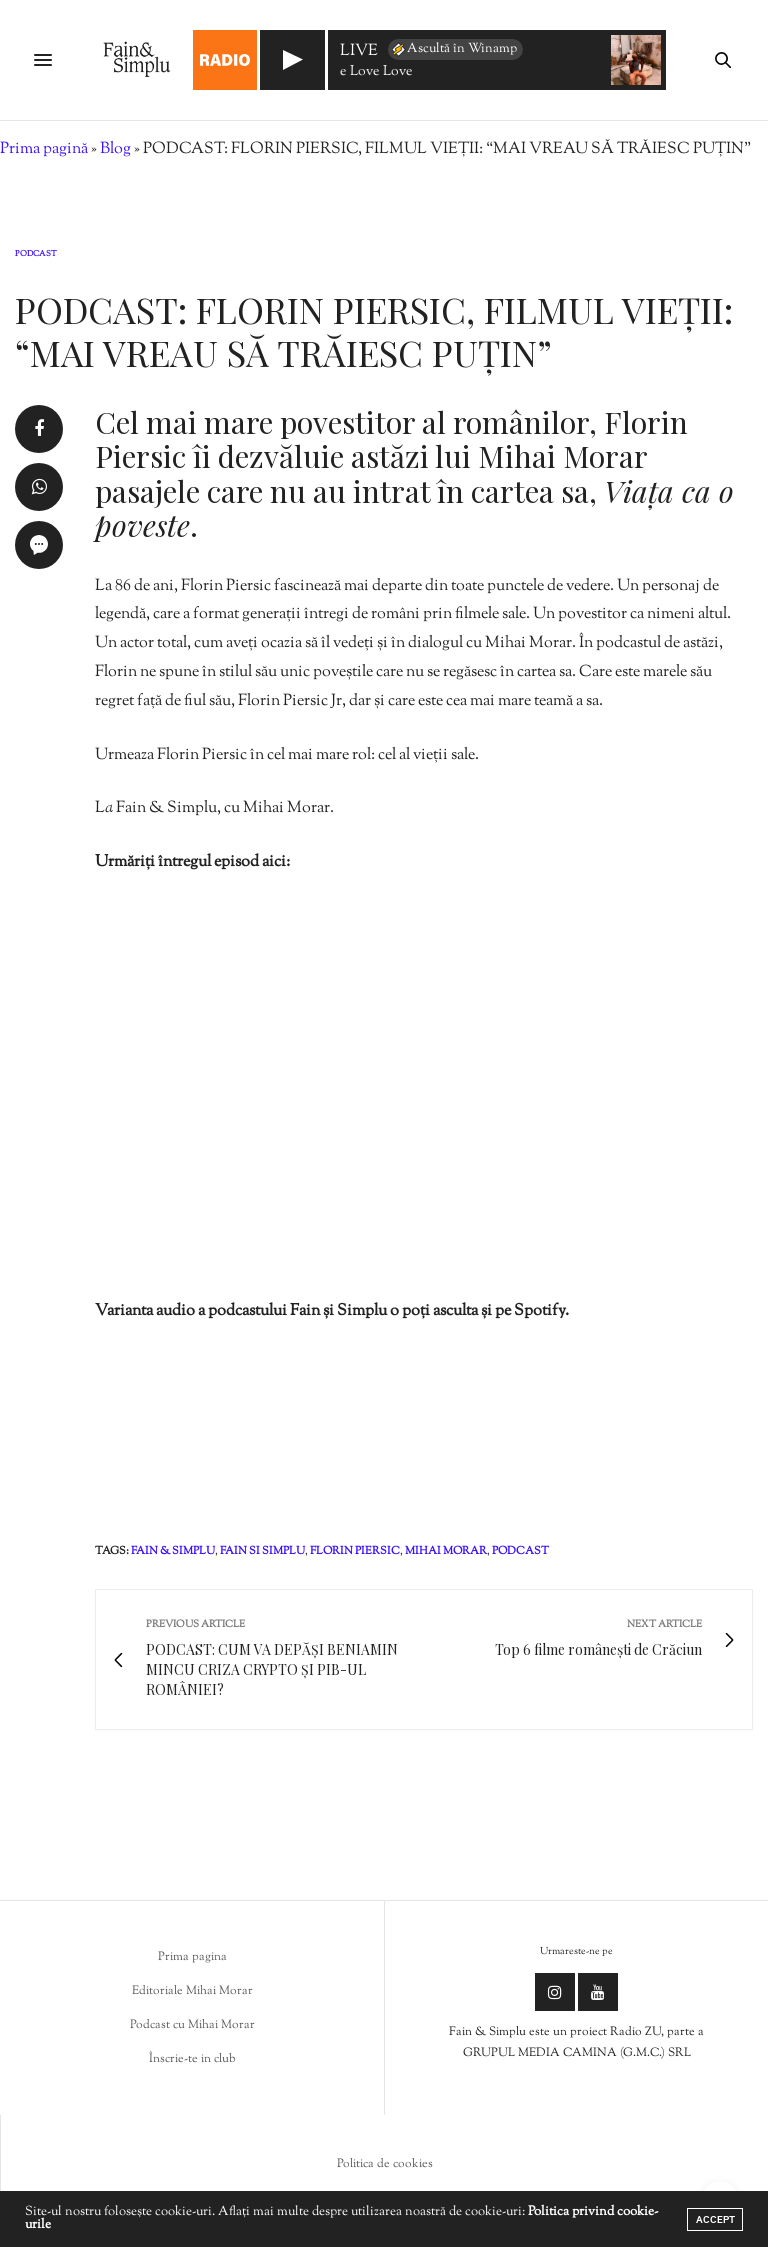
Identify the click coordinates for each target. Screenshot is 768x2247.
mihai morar (446, 1551)
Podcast (36, 254)
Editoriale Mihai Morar (192, 1991)
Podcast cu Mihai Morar (192, 2025)
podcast (520, 1551)
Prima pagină (44, 149)
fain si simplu (262, 1551)
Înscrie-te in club (192, 2059)
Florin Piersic (355, 1551)
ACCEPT (715, 2219)
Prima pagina (192, 1957)
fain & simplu (173, 1551)
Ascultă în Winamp (453, 49)
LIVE (359, 52)
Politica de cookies (385, 2164)
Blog (115, 149)
